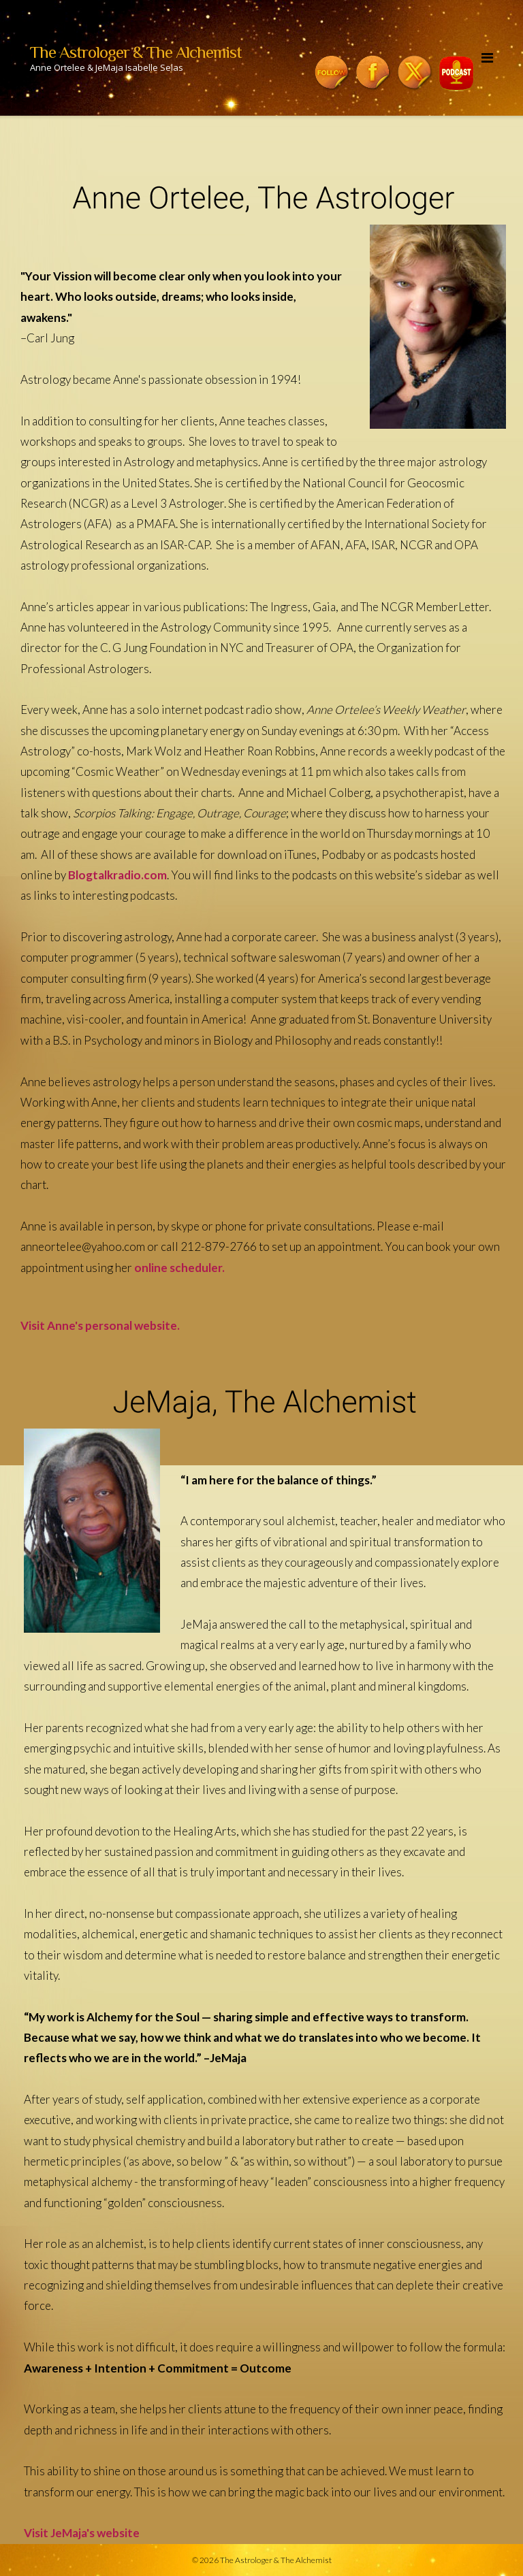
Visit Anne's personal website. (100, 1325)
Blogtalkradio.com (117, 875)
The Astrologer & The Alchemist (276, 2560)
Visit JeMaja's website (82, 2533)
